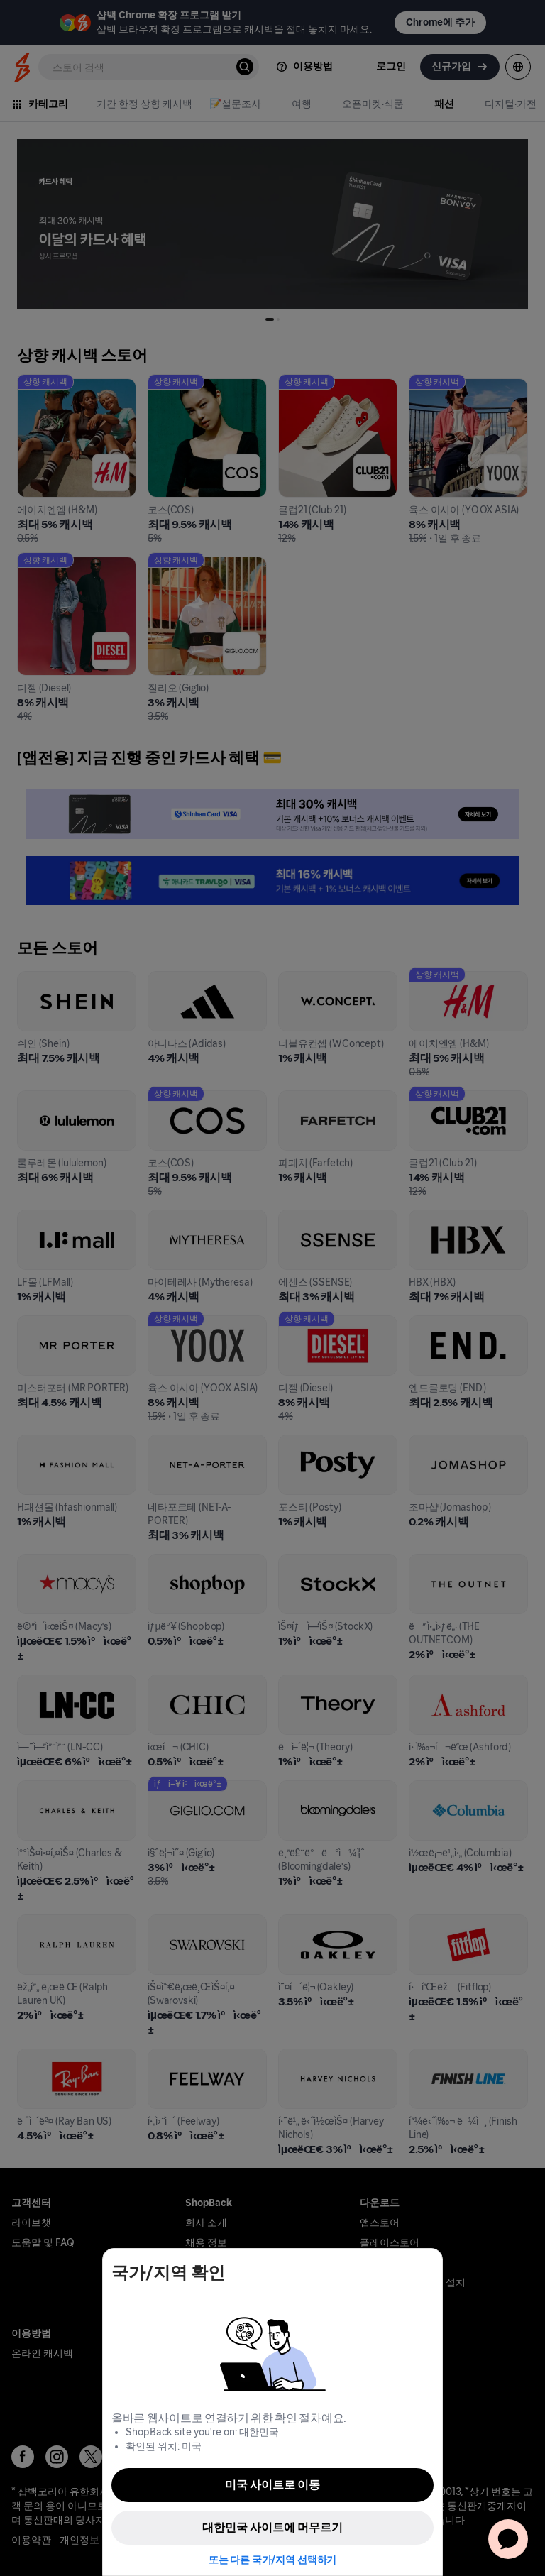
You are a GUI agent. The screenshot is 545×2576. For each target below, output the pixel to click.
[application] (508, 2539)
